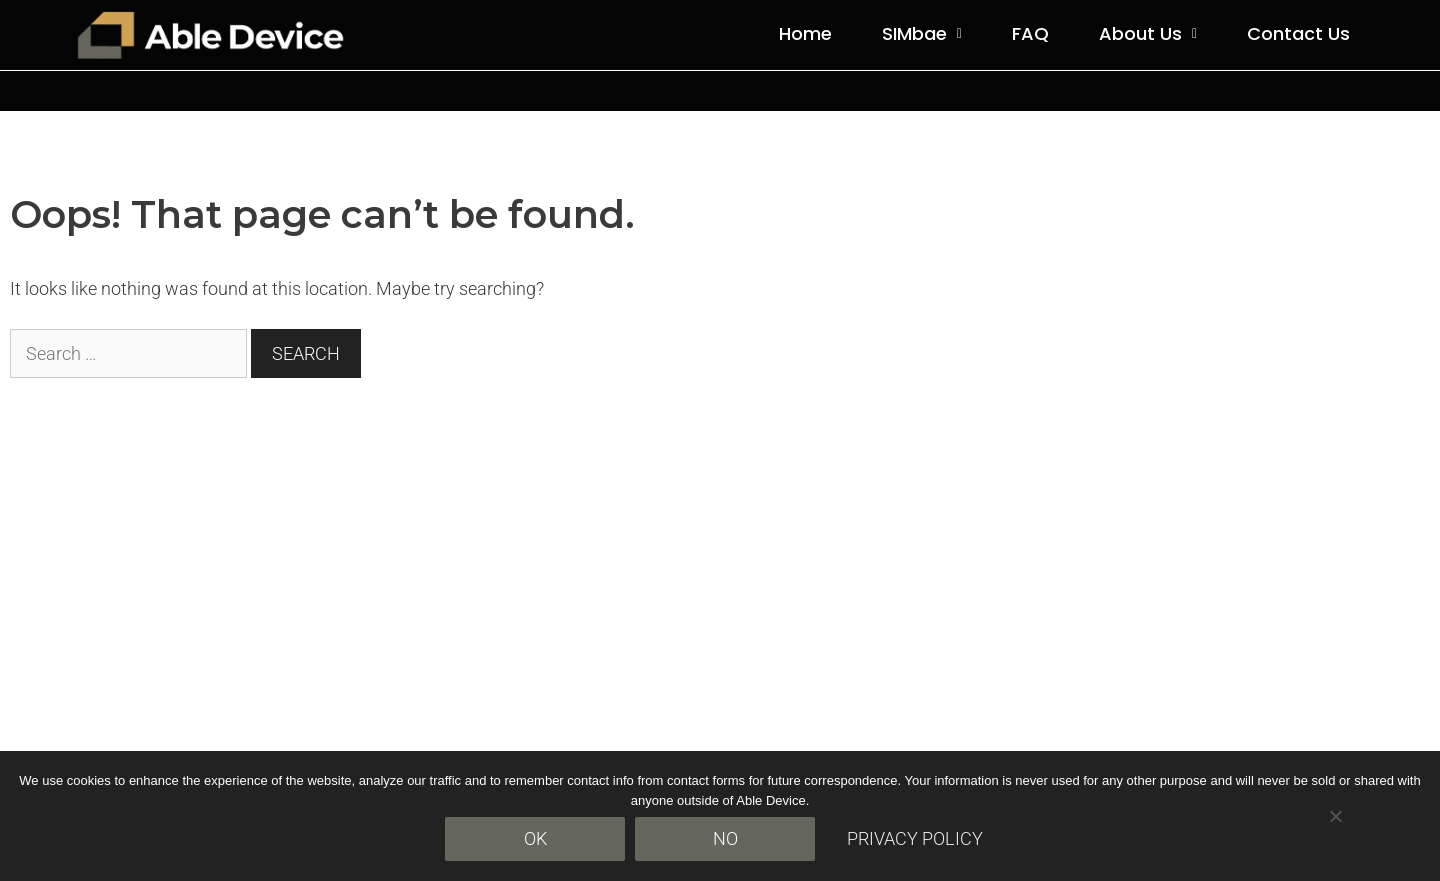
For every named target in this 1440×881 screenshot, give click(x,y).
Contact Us (1298, 33)
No (725, 838)
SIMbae (922, 33)
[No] (1335, 816)
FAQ (1030, 33)
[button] (922, 34)
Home (805, 33)
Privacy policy (915, 838)
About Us (1148, 33)
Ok (535, 838)
